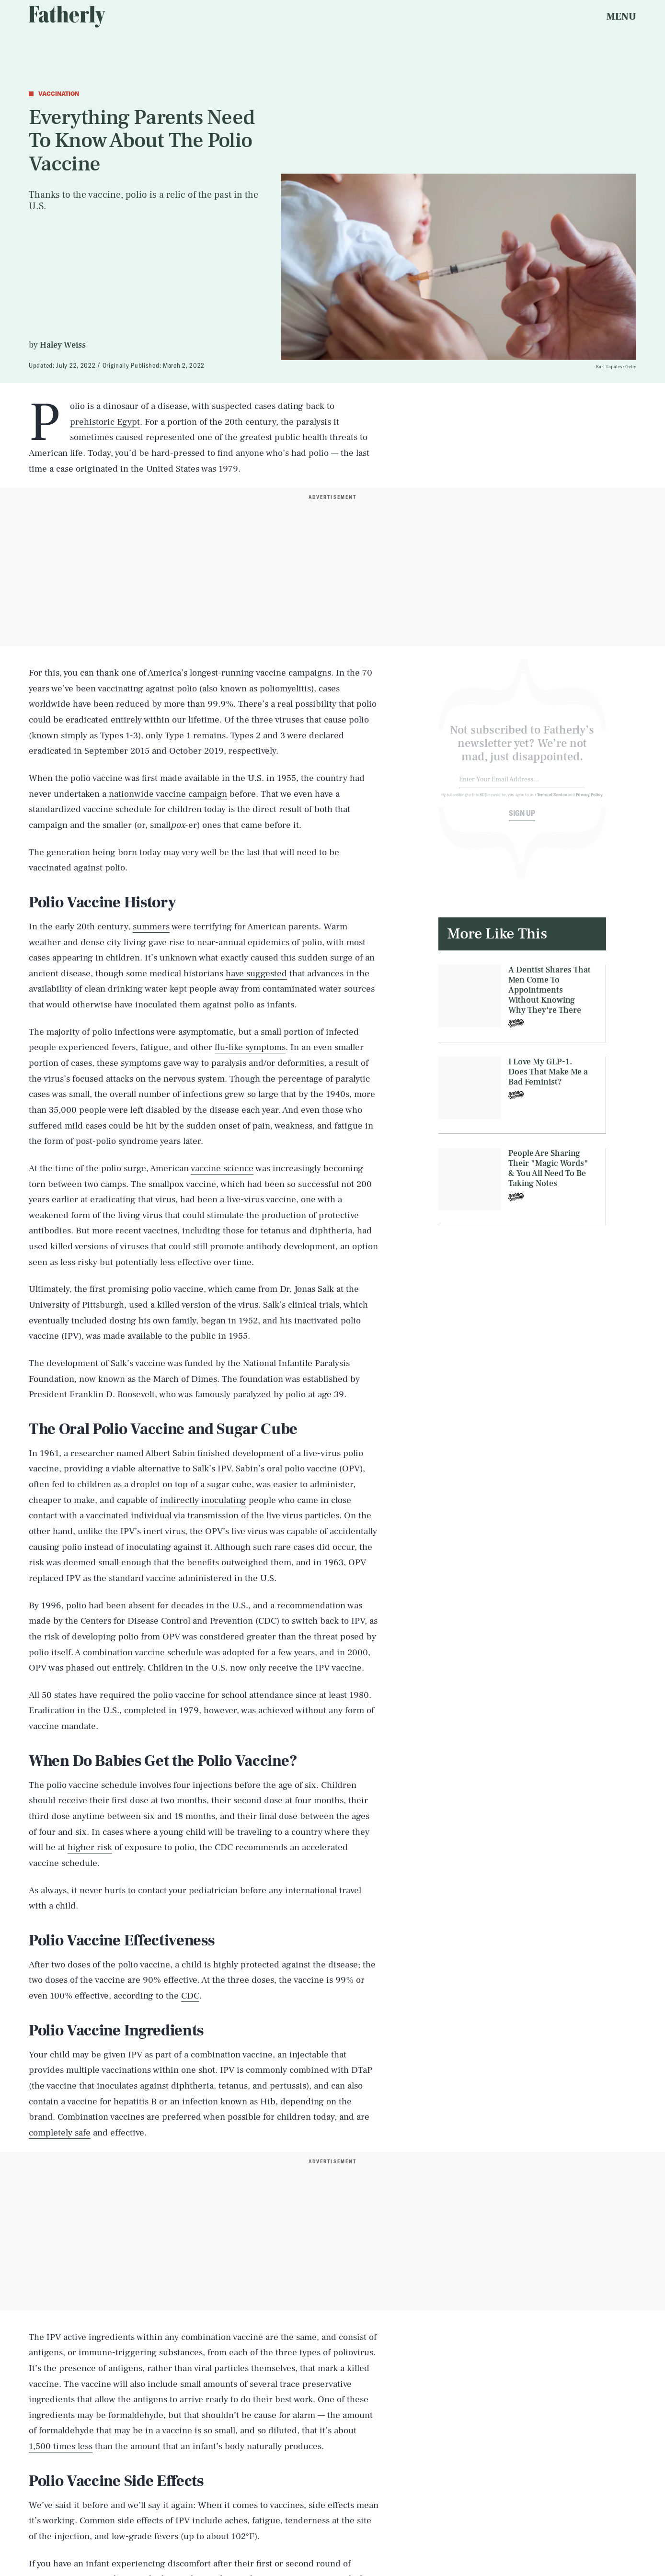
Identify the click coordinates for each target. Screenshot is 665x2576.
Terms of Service (552, 800)
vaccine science (222, 1168)
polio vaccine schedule (91, 1785)
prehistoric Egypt (105, 422)
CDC (190, 1995)
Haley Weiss (63, 344)
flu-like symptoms (250, 1047)
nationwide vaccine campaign (168, 794)
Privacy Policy (589, 800)
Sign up (522, 819)
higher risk (90, 1847)
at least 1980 (344, 1695)
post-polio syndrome (117, 1141)
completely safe (60, 2132)
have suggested (256, 973)
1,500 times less (60, 2446)
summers (151, 926)
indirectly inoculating (203, 1500)
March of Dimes (185, 1379)
